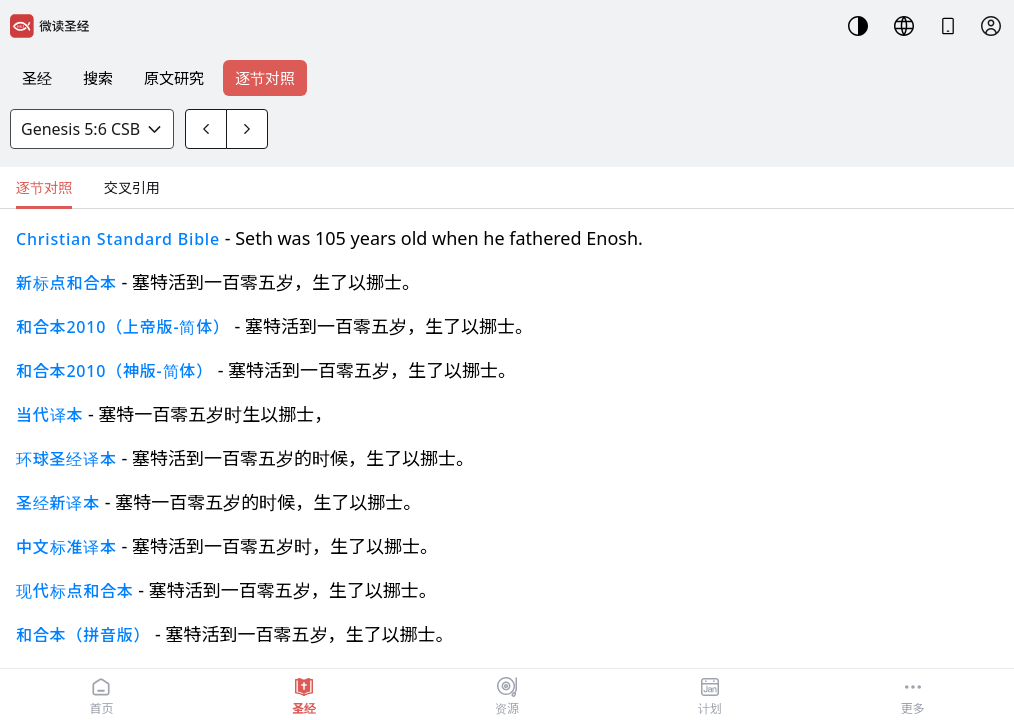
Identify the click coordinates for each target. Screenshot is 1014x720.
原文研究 (174, 78)
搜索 (98, 78)
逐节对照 (265, 78)
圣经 (37, 78)
